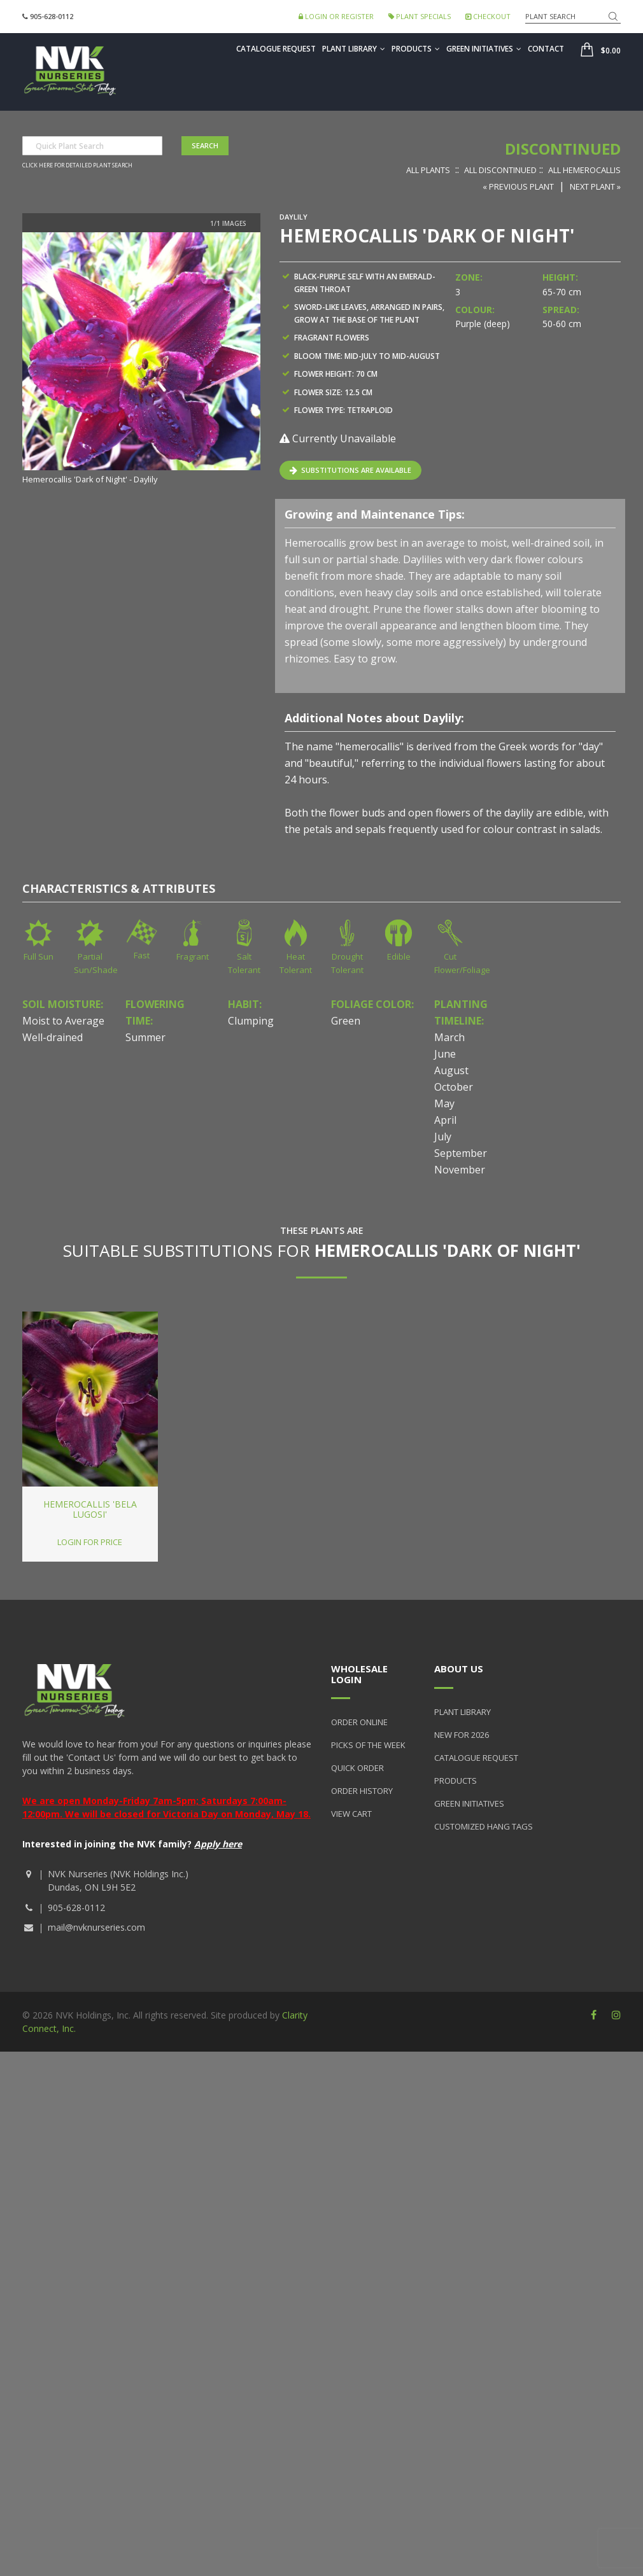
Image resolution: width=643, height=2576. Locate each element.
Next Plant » (595, 186)
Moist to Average (63, 1021)
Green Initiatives (483, 48)
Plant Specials (419, 16)
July (442, 1137)
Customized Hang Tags (483, 1826)
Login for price (89, 1542)
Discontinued (563, 148)
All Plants (428, 170)
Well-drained (52, 1037)
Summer (145, 1037)
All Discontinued (500, 170)
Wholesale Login (359, 1674)
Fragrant (192, 956)
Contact (546, 48)
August (451, 1070)
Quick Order (357, 1768)
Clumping (251, 1021)
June (445, 1054)
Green (345, 1021)
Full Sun (38, 956)
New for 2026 (461, 1734)
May (444, 1103)
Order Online (359, 1722)
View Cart (351, 1813)
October (453, 1087)
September (460, 1153)
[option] (141, 359)
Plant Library (353, 48)
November (459, 1170)
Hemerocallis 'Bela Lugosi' (90, 1509)
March (449, 1037)
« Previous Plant (518, 186)
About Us (458, 1668)
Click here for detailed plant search (77, 165)
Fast (142, 955)
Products (416, 48)
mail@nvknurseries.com (96, 1927)
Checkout (488, 16)
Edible (399, 956)
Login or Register (336, 16)
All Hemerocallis (584, 170)
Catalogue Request (276, 48)
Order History (362, 1790)
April (445, 1120)
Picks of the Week (368, 1745)
